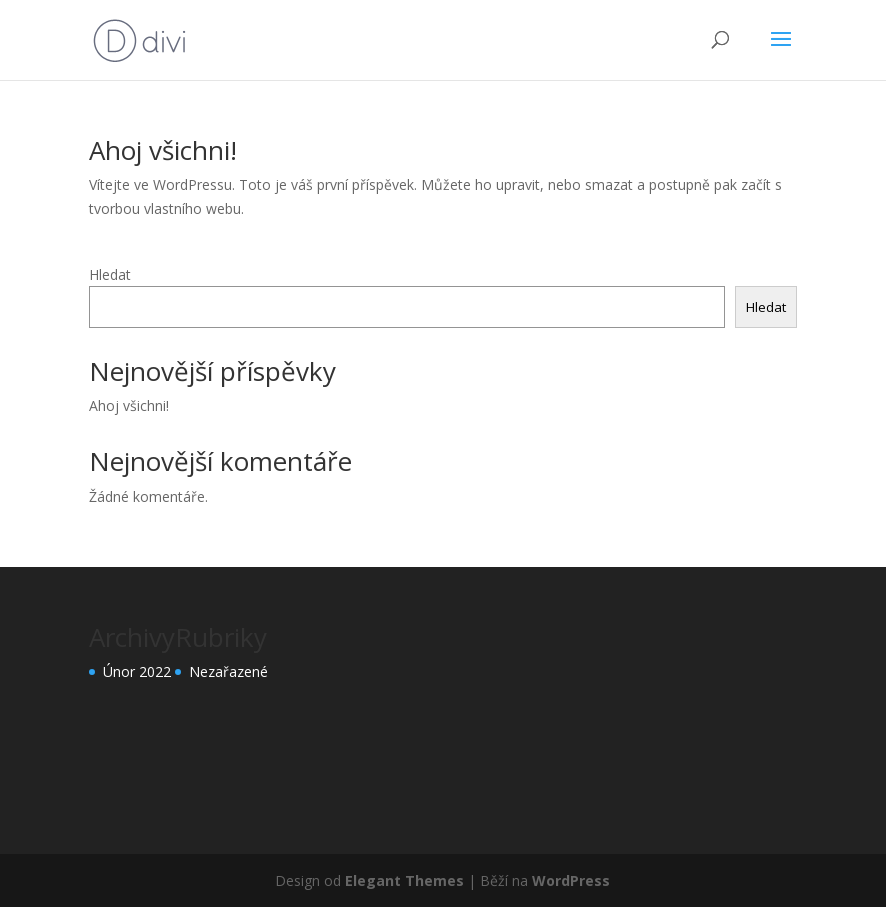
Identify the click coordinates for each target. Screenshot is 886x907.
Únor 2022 (137, 671)
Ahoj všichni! (163, 150)
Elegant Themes (404, 880)
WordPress (571, 880)
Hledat (110, 274)
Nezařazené (228, 671)
